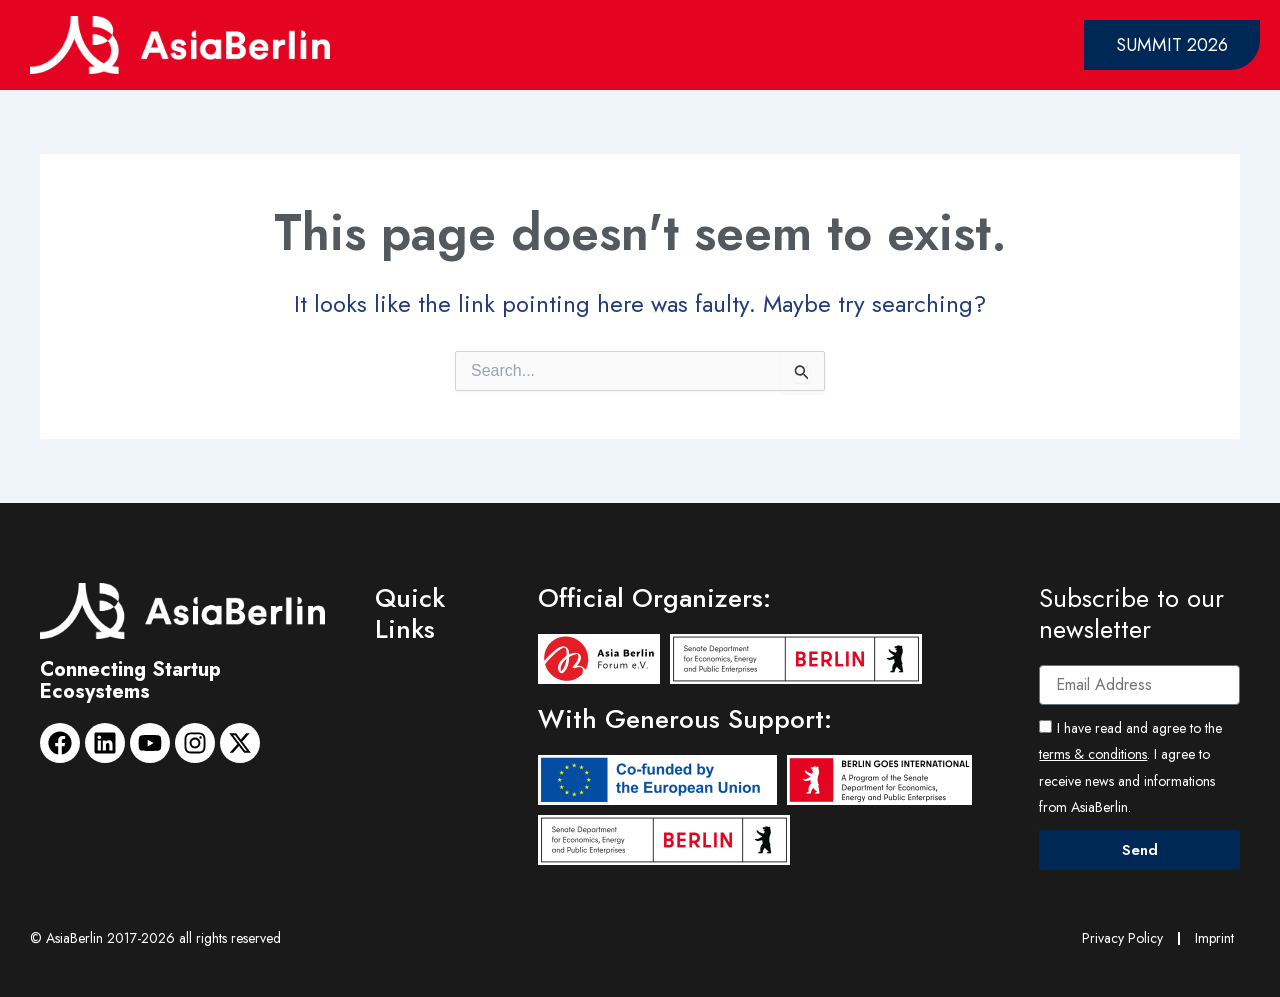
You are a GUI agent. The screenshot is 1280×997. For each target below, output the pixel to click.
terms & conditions (1093, 754)
